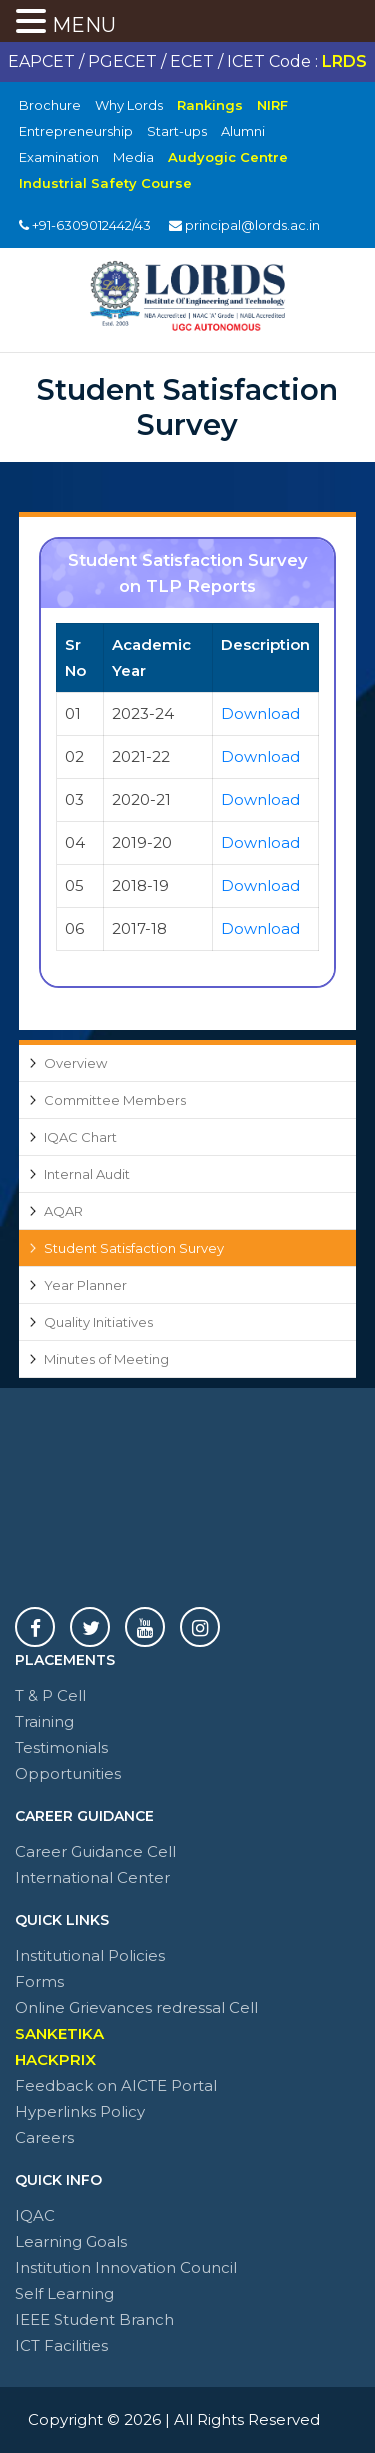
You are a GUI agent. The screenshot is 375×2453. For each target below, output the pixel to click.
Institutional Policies (90, 1955)
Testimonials (61, 1747)
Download (260, 713)
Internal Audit (87, 1174)
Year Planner (85, 1285)
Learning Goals (71, 2241)
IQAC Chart (80, 1137)
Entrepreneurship (76, 131)
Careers (44, 2137)
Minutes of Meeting (106, 1359)
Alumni (243, 131)
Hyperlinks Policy (80, 2111)
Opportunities (68, 1773)
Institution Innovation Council (126, 2267)
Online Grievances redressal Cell (136, 2007)
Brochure (50, 105)
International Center (92, 1877)
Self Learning (64, 2293)
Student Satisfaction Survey (134, 1248)
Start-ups (177, 131)
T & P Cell (50, 1695)
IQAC (35, 2215)
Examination (59, 157)
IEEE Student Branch (94, 2319)
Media (133, 157)
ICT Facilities (61, 2345)
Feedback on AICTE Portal (116, 2085)
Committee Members (115, 1100)
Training (44, 1721)
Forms (39, 1981)
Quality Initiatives (98, 1322)
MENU (84, 25)
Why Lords (129, 105)
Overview (75, 1063)
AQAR (63, 1211)
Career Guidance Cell (95, 1851)
